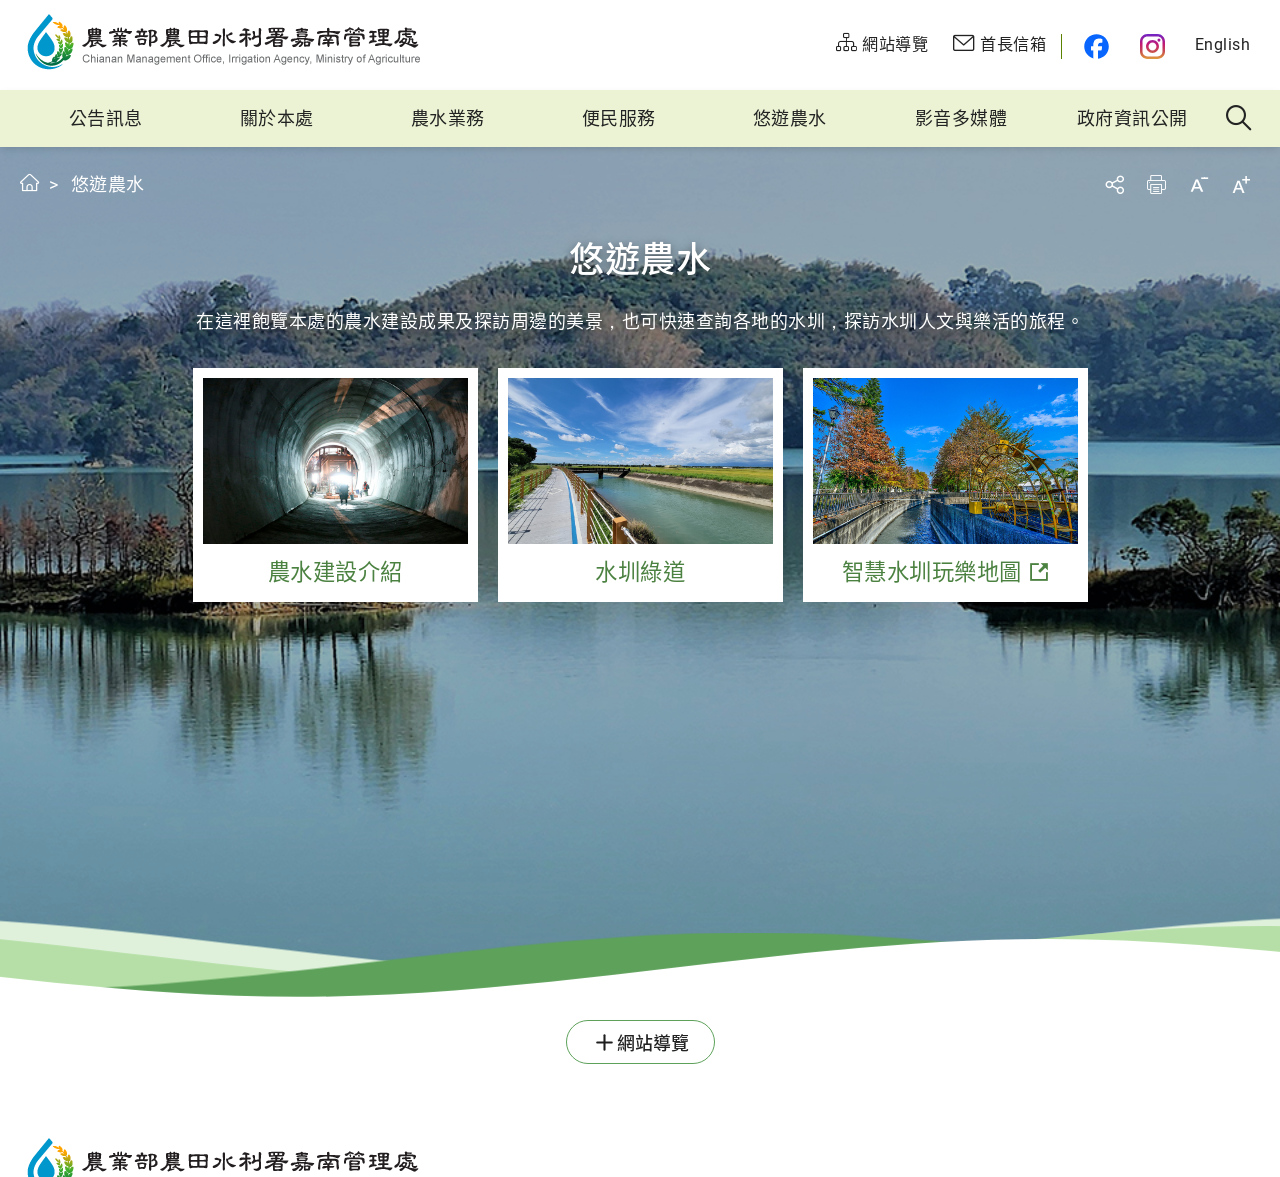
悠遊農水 (790, 118)
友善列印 (1156, 184)
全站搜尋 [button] (1239, 119)
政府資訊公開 (1132, 118)
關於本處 (277, 118)
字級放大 (1241, 184)
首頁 (30, 182)
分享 (1114, 184)
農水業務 (448, 118)
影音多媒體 (961, 118)
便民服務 (619, 118)
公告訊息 (106, 118)
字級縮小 (1199, 184)
